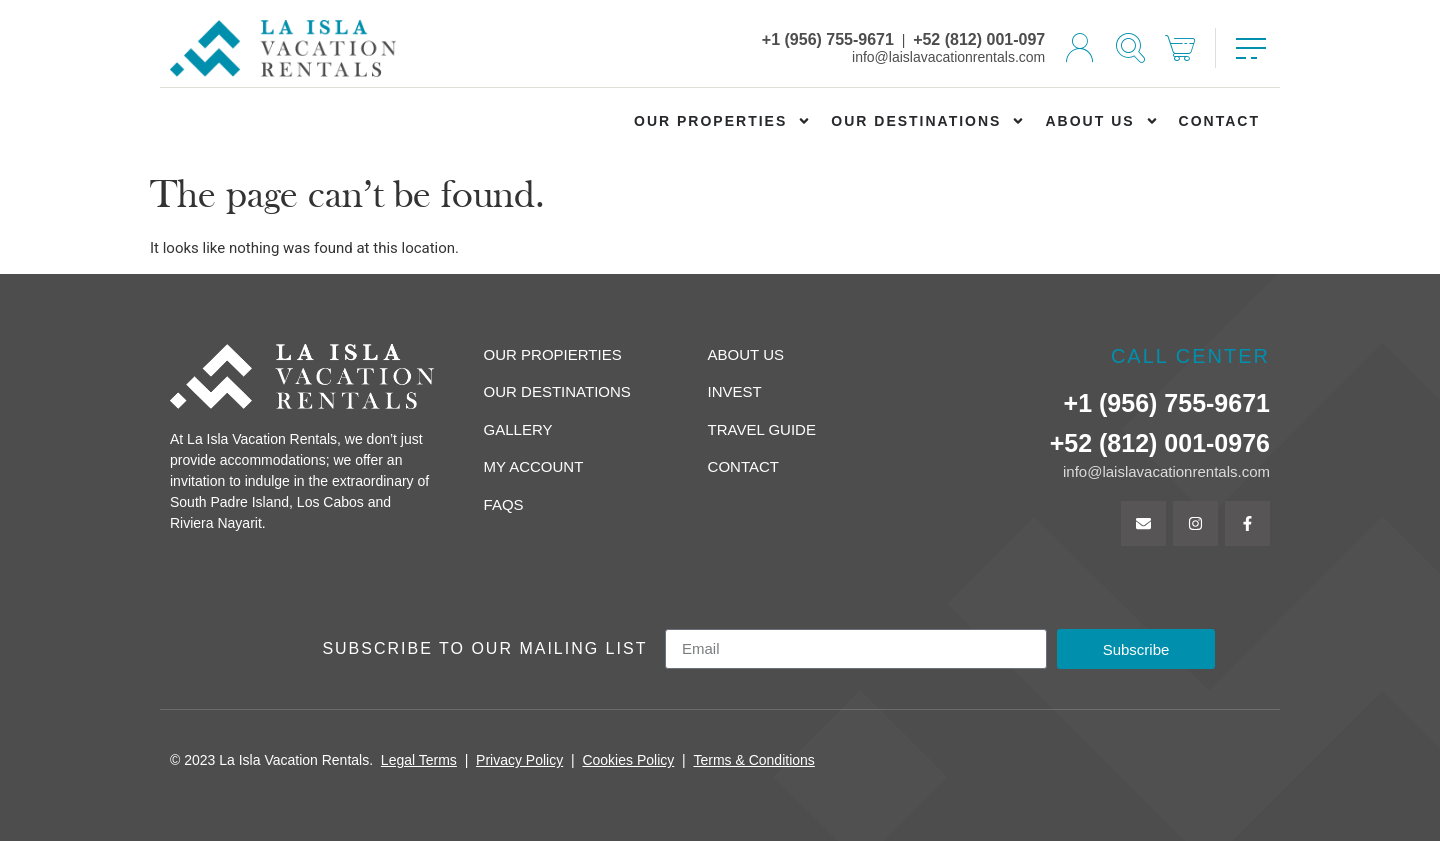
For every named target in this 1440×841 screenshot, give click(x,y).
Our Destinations (928, 121)
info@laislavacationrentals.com (948, 57)
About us (1101, 121)
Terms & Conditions (753, 760)
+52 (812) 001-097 (979, 39)
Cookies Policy (628, 760)
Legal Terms (419, 760)
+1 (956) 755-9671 (828, 39)
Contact (1219, 121)
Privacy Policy (519, 760)
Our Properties (722, 121)
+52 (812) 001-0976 (1160, 443)
